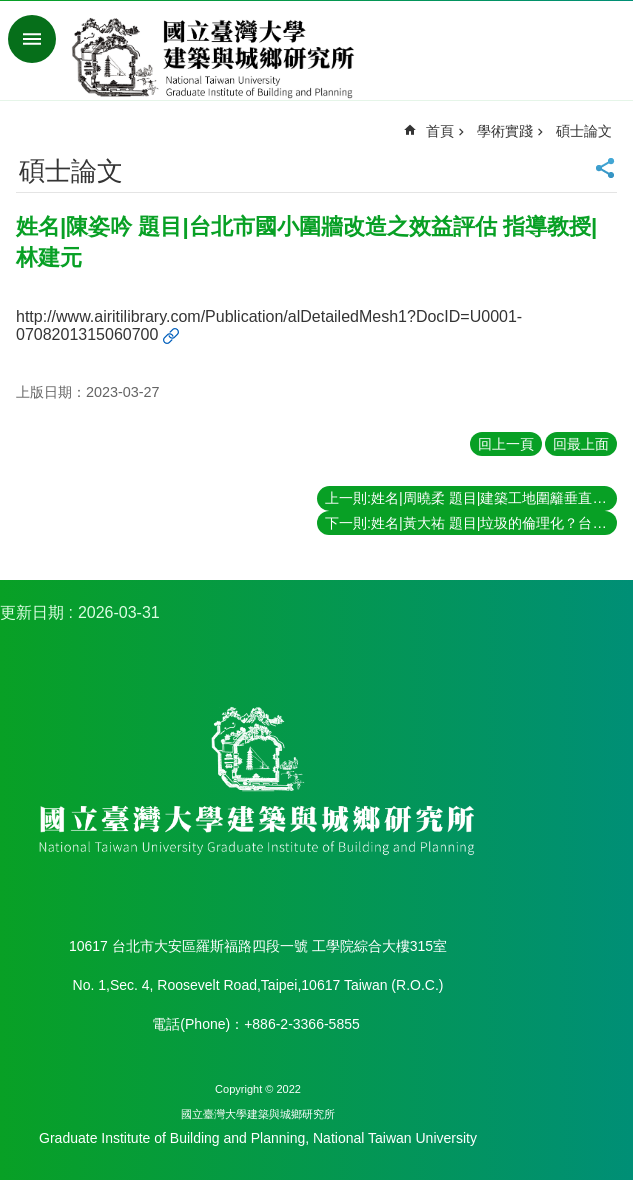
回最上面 (581, 444)
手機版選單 (32, 39)
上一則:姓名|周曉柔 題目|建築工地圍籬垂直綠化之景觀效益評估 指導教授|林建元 (471, 498)
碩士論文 (584, 131)
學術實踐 (505, 131)
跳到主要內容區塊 (10, 10)
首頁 (440, 131)
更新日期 (32, 612)
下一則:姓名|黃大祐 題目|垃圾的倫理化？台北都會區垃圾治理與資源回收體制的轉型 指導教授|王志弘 (471, 523)
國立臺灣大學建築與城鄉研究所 (217, 58)
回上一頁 (506, 444)
